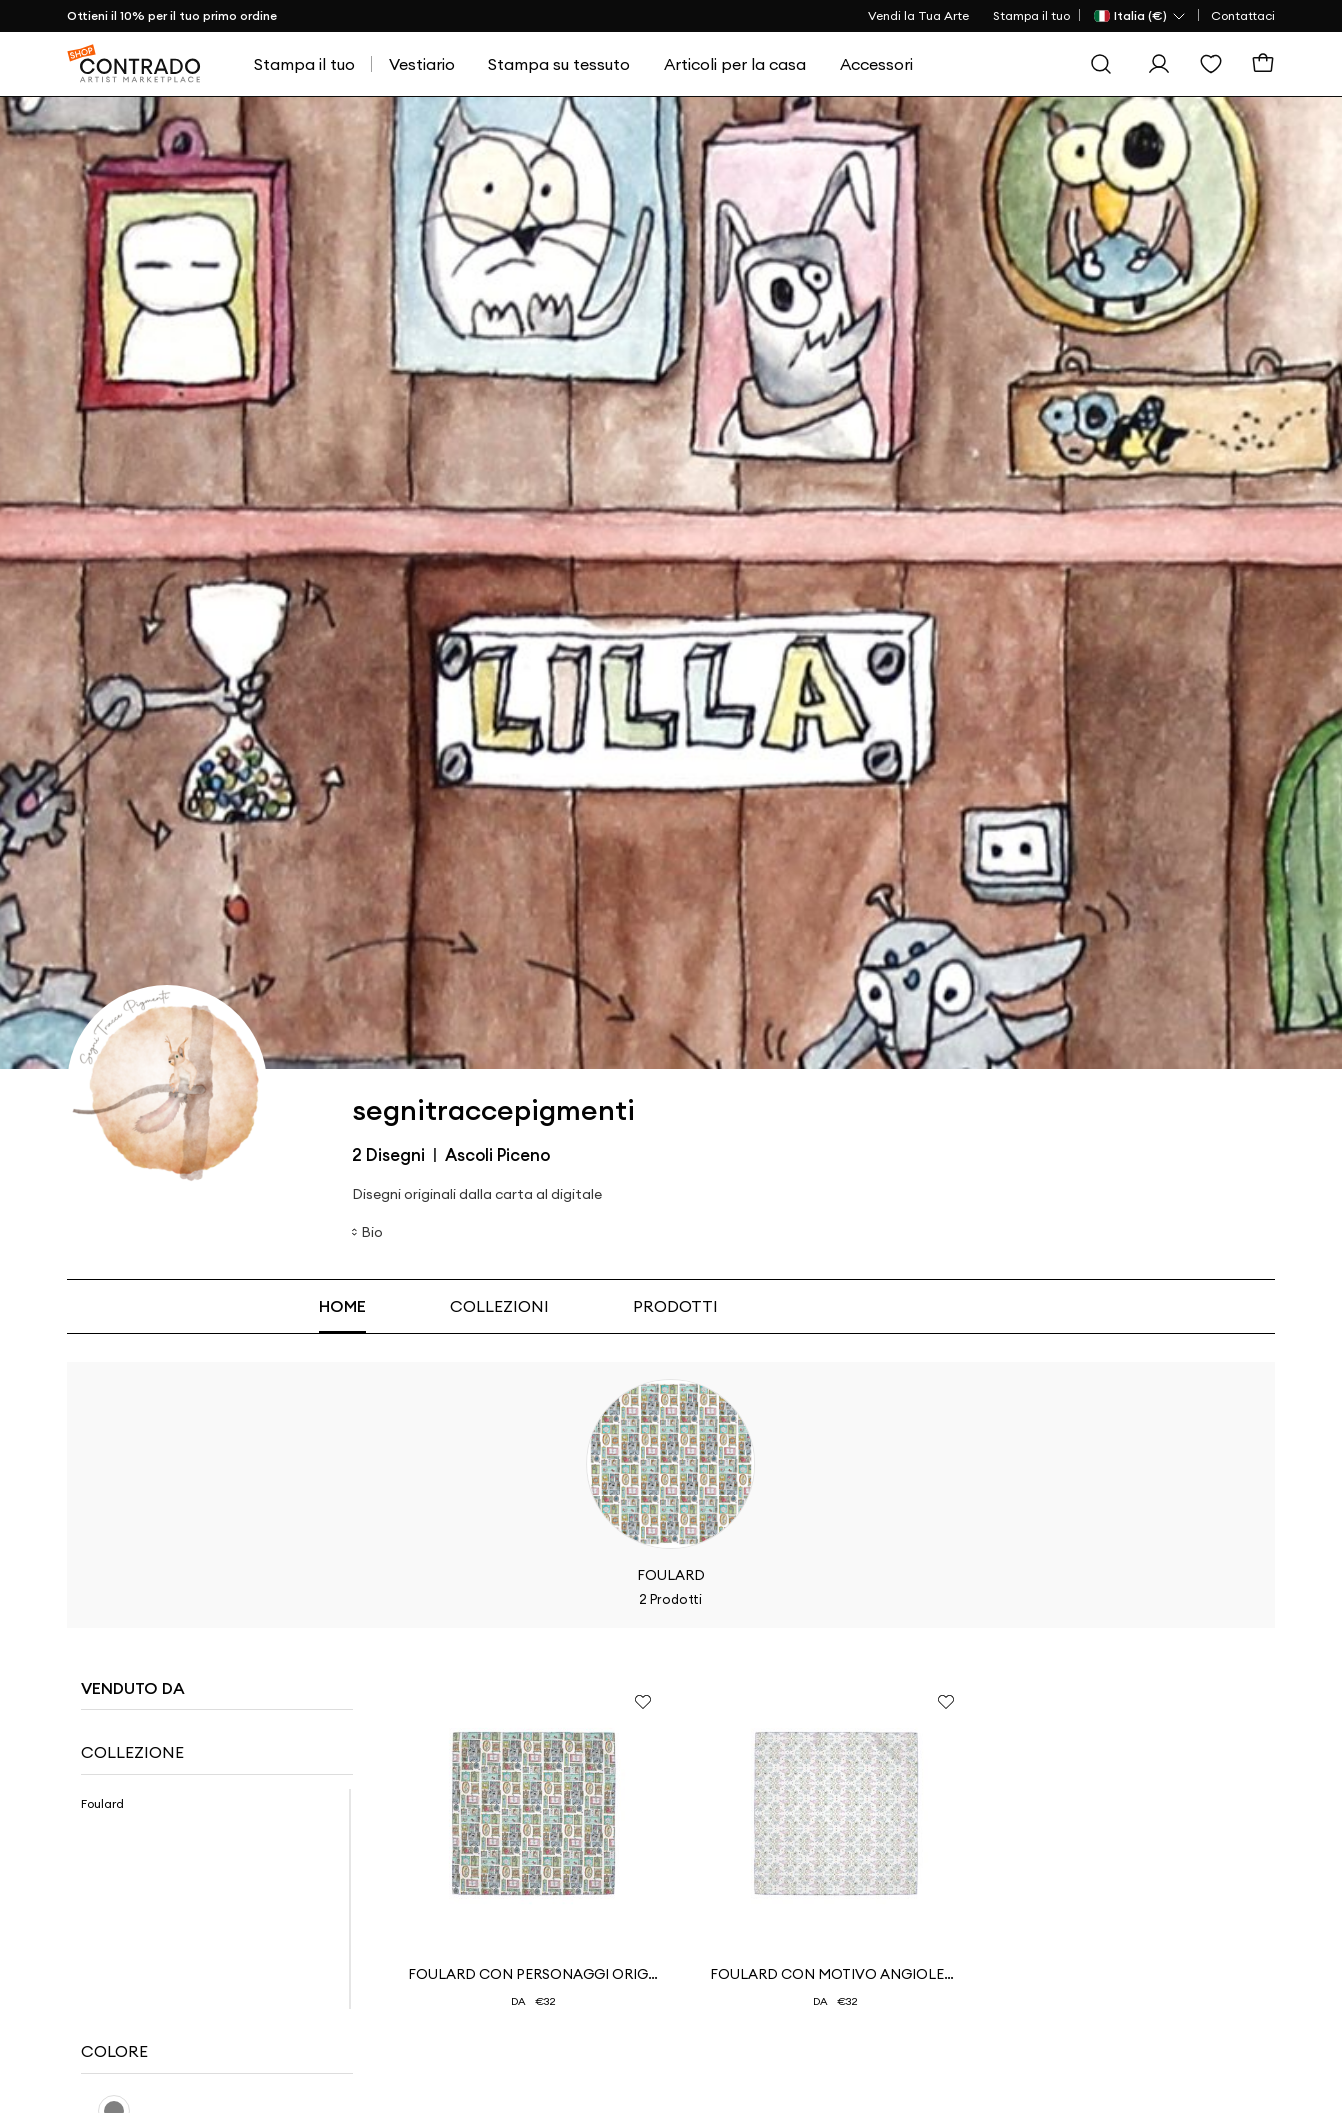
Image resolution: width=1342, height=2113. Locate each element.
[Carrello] (1263, 64)
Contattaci (1243, 15)
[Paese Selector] (1140, 16)
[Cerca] (1101, 64)
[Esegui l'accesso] (1159, 64)
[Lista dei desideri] (1211, 64)
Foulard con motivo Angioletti (835, 1974)
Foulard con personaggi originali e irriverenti (533, 1974)
